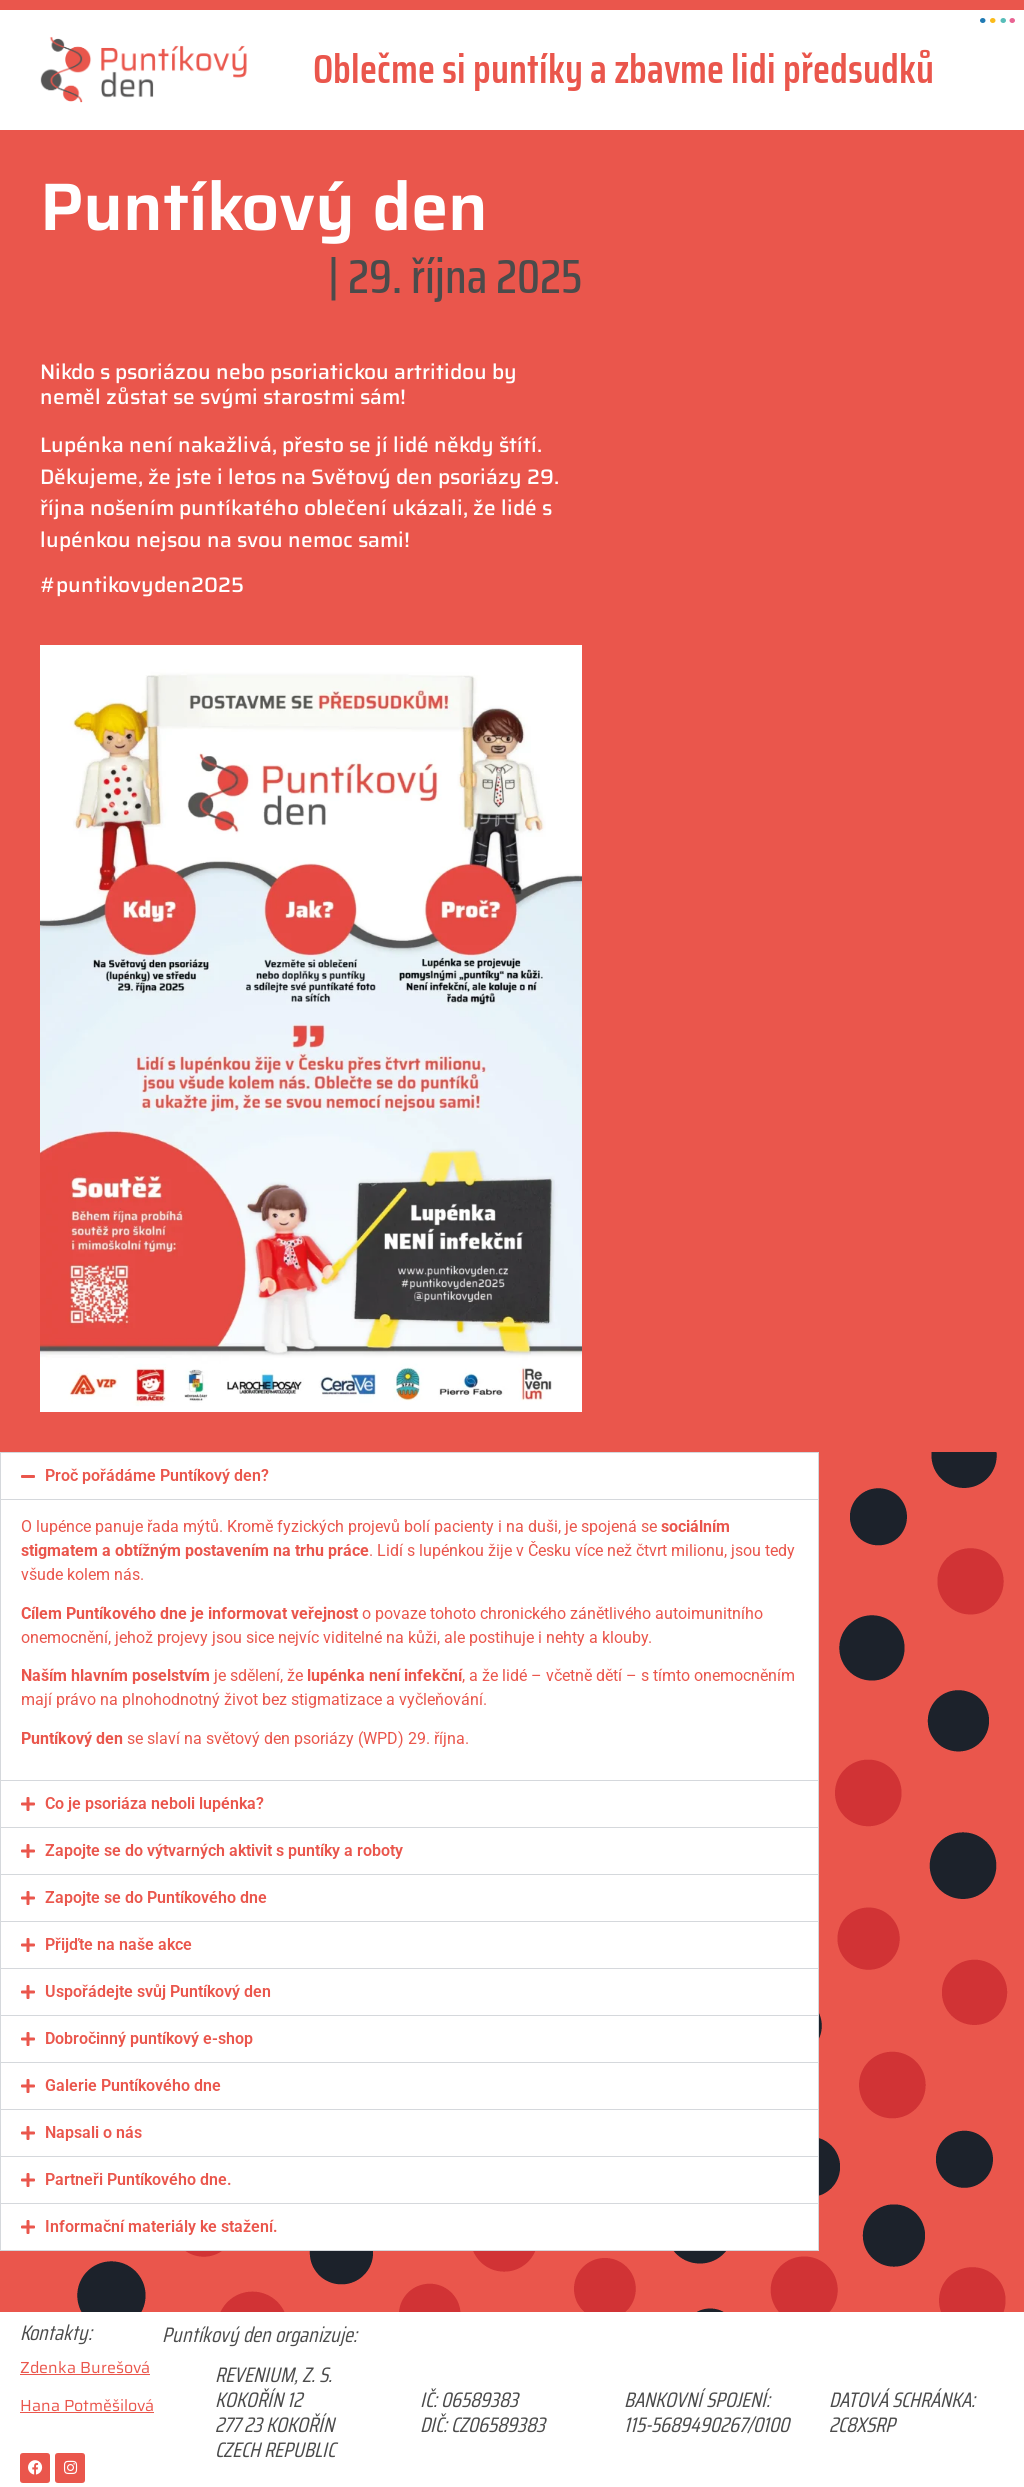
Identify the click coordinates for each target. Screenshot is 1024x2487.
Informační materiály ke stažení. (161, 2226)
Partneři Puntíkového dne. (138, 2179)
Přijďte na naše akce (118, 1944)
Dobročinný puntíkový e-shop (149, 2038)
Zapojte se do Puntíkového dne (156, 1897)
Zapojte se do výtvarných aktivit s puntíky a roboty (224, 1850)
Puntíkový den (264, 206)
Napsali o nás (93, 2132)
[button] (409, 1476)
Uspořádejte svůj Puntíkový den (158, 1991)
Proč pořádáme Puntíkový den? (157, 1475)
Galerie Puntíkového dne (133, 2085)
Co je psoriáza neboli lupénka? (154, 1803)
